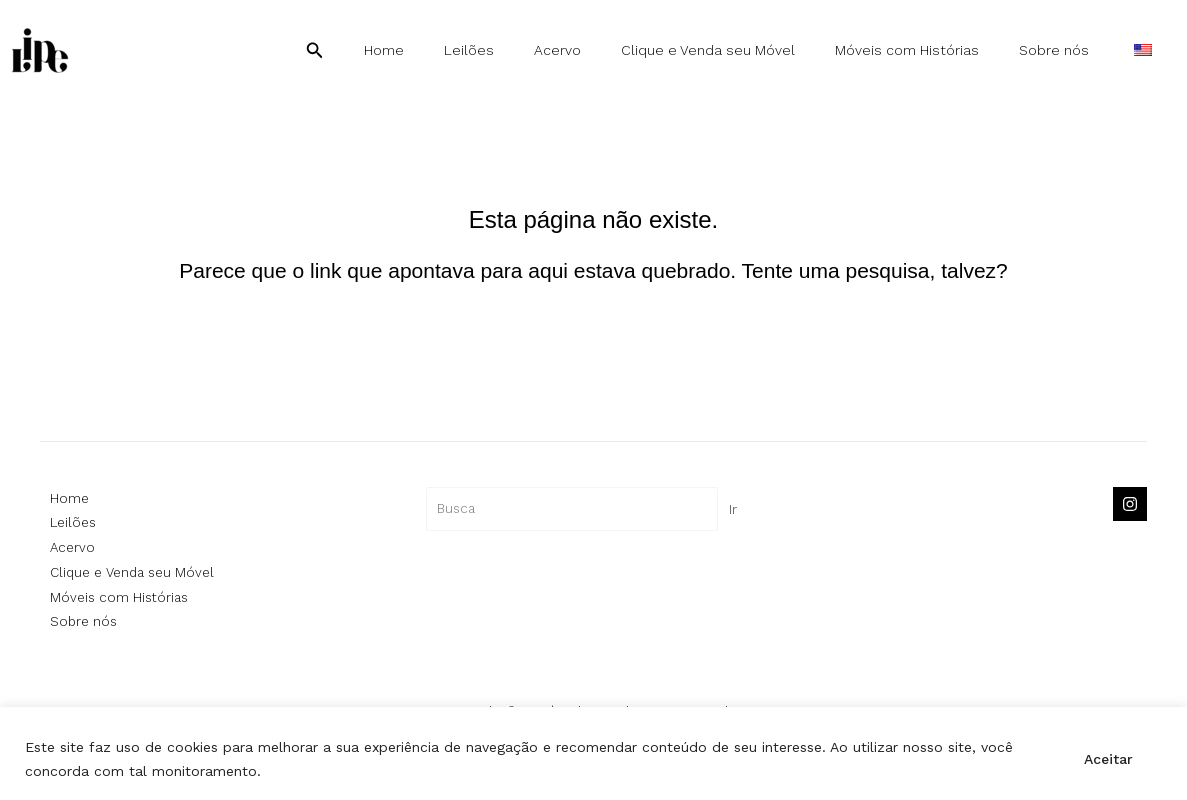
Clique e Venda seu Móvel (750, 50)
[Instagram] (1130, 504)
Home (462, 50)
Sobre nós (1072, 50)
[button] (399, 50)
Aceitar (1108, 759)
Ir (733, 509)
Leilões (535, 50)
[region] (593, 753)
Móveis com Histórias (937, 50)
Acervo (611, 50)
